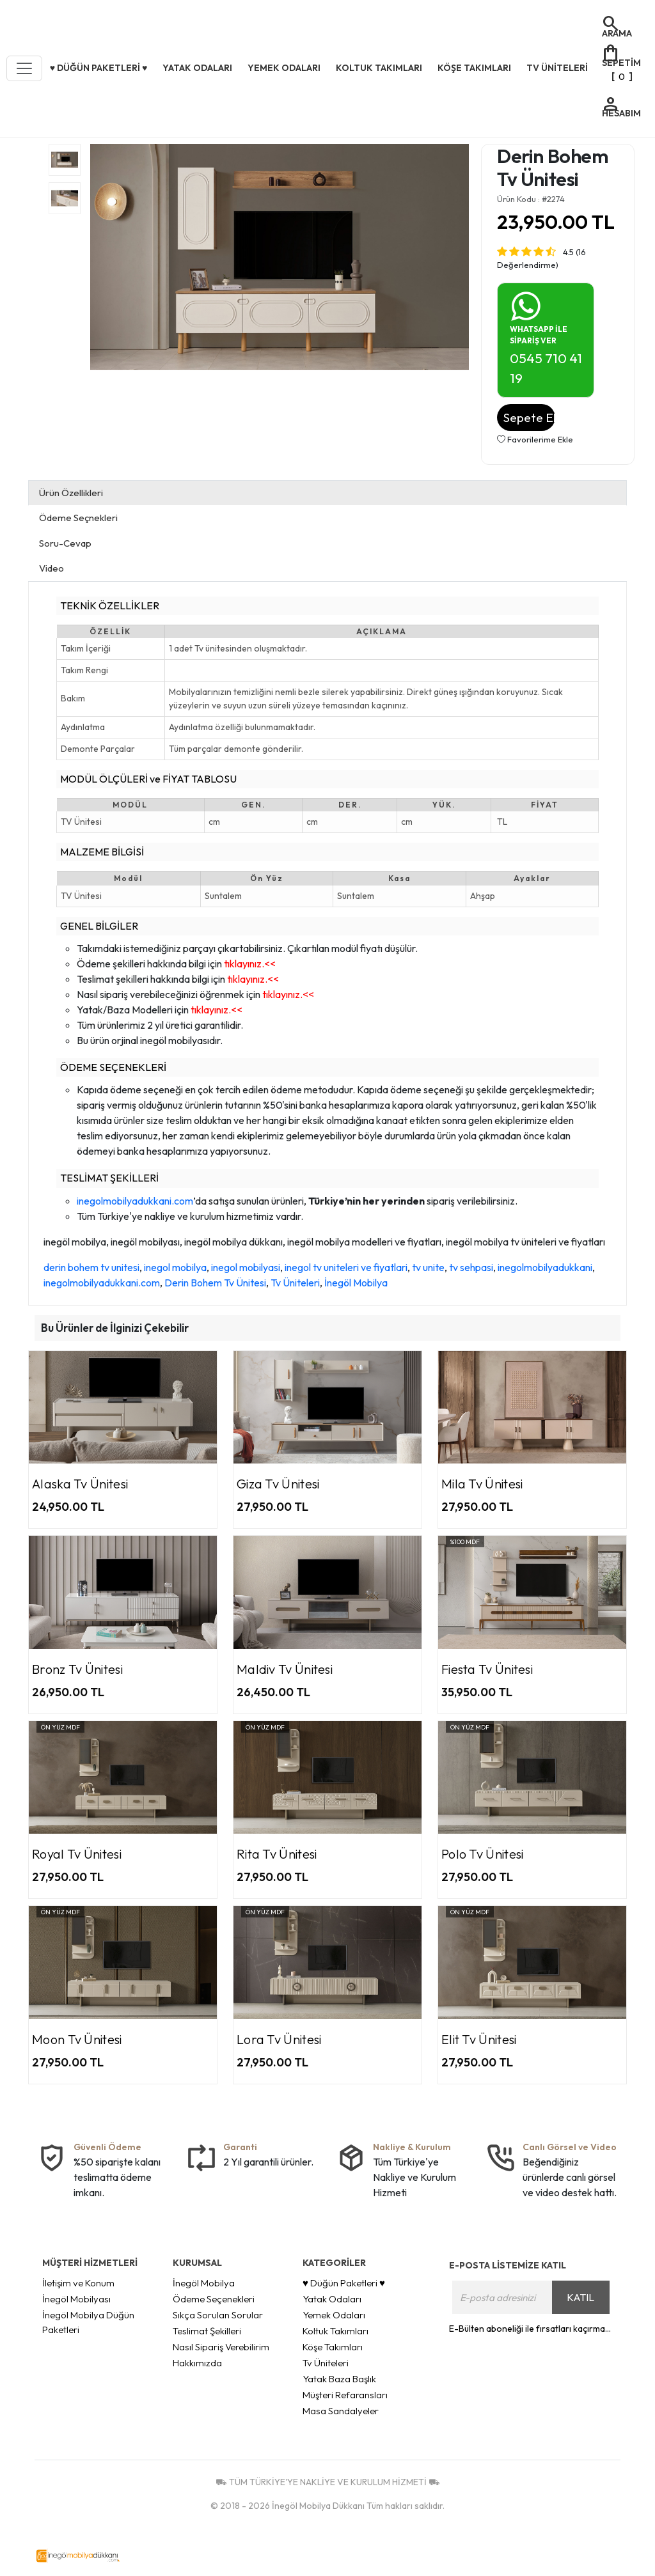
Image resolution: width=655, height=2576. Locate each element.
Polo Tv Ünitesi (482, 1854)
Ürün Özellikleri (71, 493)
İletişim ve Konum (78, 2283)
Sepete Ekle (529, 417)
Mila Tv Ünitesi (482, 1484)
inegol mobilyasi (245, 1267)
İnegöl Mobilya (356, 1282)
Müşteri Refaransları (345, 2395)
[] (621, 63)
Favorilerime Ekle (535, 439)
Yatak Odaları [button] (197, 68)
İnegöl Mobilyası (76, 2299)
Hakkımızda (197, 2363)
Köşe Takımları (333, 2347)
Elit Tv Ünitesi (479, 2039)
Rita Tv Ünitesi (277, 1854)
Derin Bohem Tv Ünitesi (215, 1282)
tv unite (428, 1267)
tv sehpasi (471, 1267)
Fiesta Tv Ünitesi (487, 1669)
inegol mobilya (175, 1267)
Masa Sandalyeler (341, 2411)
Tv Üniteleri (295, 1282)
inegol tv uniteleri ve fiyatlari (346, 1267)
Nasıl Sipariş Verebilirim (221, 2347)
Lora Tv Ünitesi (279, 2039)
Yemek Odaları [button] (284, 68)
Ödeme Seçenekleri (214, 2299)
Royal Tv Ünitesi (77, 1854)
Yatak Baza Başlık (339, 2379)
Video (51, 568)
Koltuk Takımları (335, 2331)
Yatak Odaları (332, 2299)
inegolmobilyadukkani (545, 1267)
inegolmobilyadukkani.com (135, 1200)
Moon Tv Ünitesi (77, 2039)
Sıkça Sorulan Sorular (218, 2315)
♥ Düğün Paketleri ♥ (344, 2283)
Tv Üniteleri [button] (557, 68)
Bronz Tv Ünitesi (77, 1669)
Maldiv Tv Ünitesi (285, 1669)
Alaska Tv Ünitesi (80, 1484)
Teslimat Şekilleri (207, 2331)
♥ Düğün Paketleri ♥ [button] (99, 68)
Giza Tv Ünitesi (278, 1484)
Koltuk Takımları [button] (379, 68)
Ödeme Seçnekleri (78, 517)
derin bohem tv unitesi (91, 1267)
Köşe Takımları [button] (474, 68)
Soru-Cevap (65, 543)
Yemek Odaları (334, 2315)
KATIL (580, 2297)
